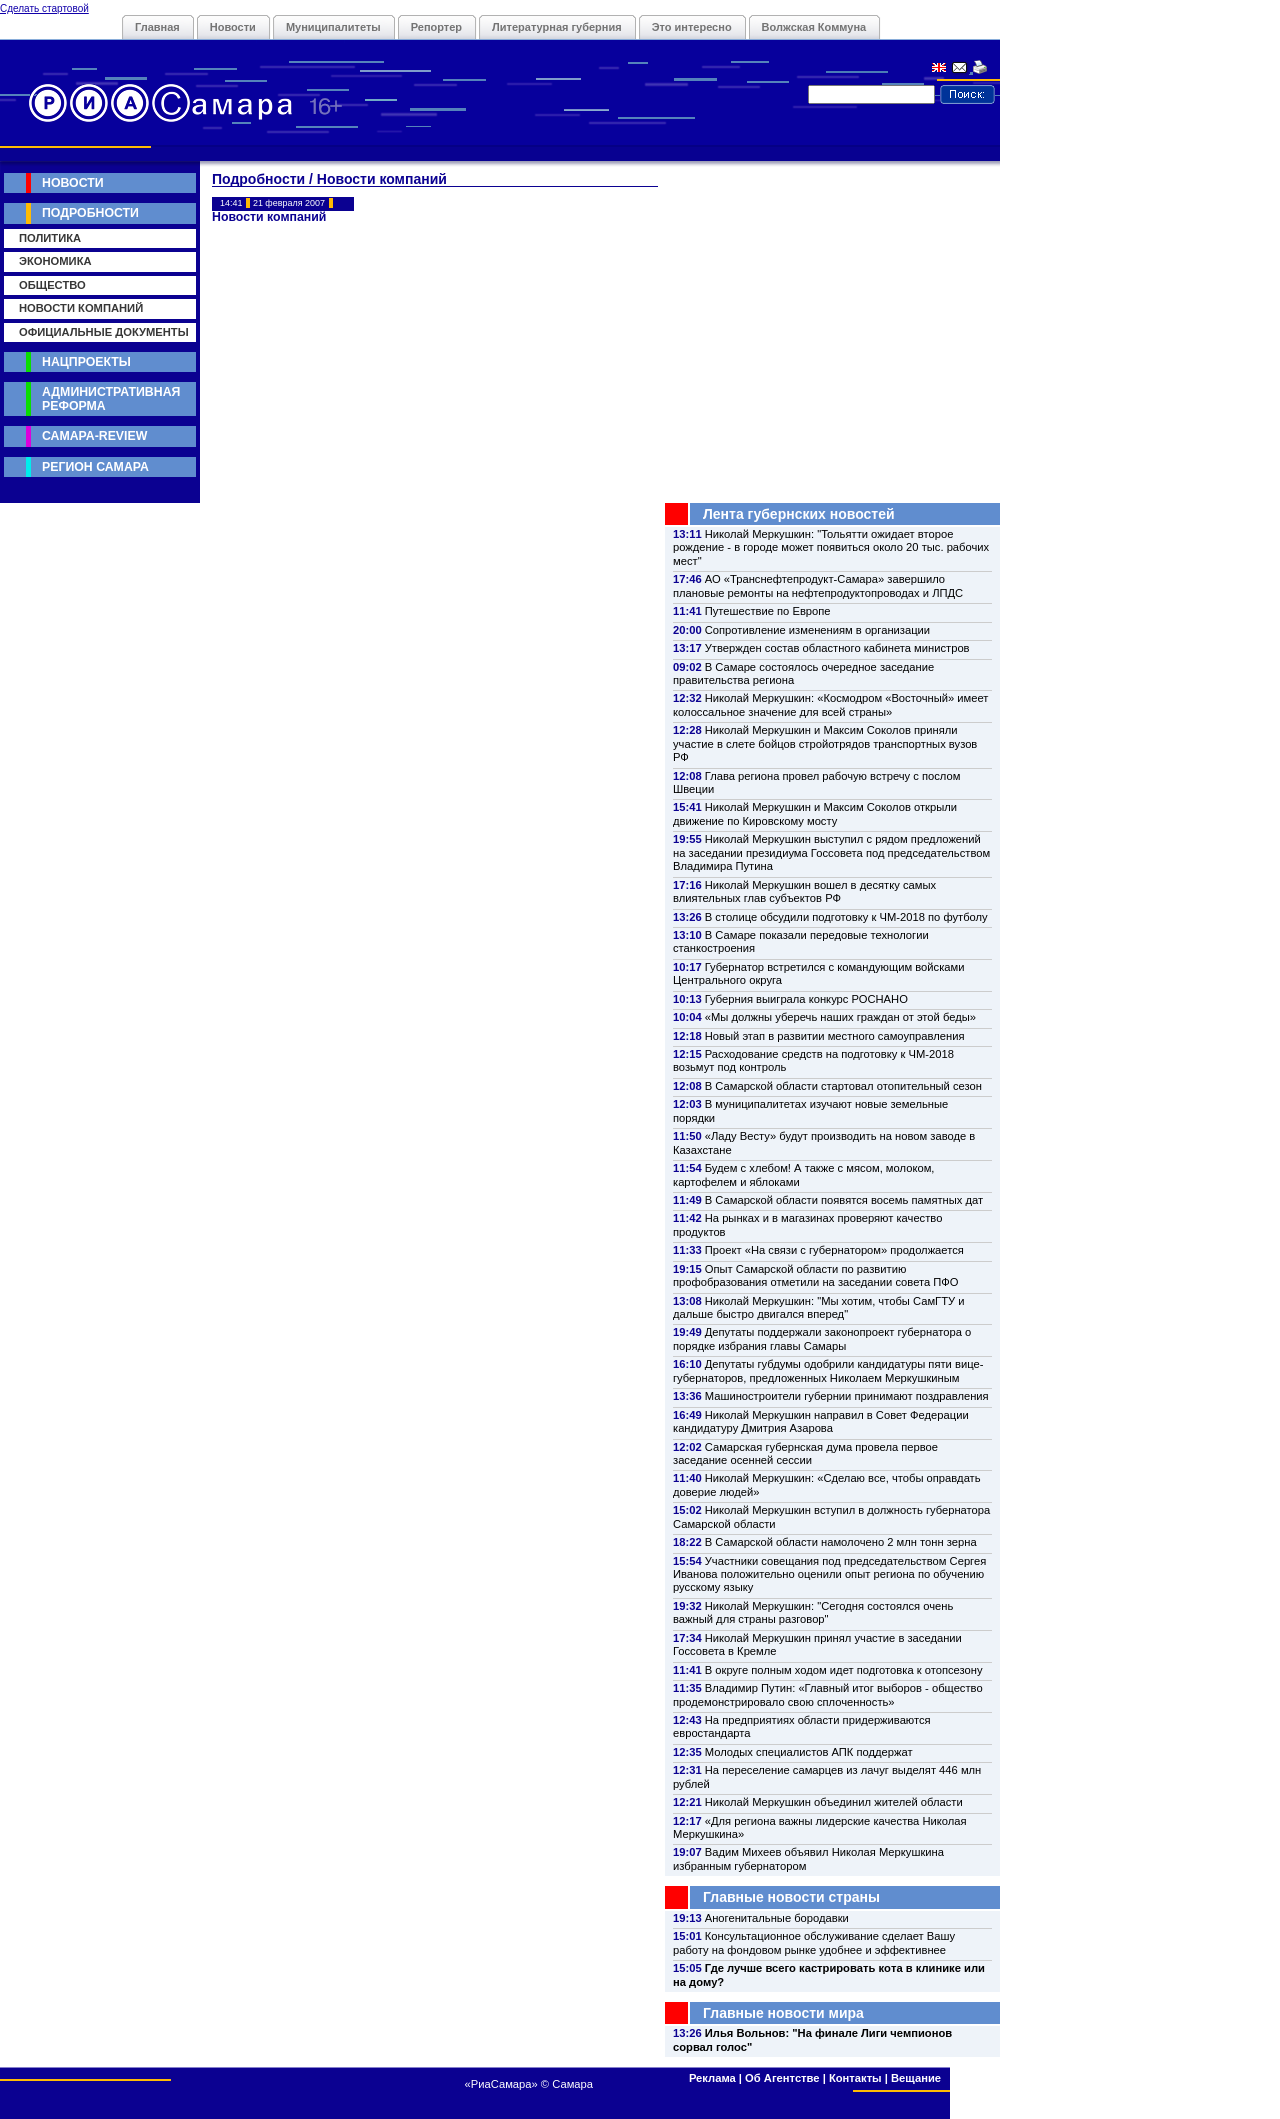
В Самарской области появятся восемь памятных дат (844, 1200)
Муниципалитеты (333, 27)
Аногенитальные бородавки (777, 1918)
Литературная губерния (557, 27)
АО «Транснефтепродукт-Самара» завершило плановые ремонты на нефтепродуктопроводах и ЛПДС (818, 585)
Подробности (90, 213)
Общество (52, 285)
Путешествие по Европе (768, 611)
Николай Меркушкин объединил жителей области (834, 1802)
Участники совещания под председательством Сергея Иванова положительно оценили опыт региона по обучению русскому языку (829, 1574)
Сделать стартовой (44, 8)
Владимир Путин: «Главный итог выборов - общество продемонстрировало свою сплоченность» (828, 1694)
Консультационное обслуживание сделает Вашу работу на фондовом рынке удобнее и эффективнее (814, 1942)
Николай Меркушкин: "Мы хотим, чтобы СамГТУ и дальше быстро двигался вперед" (818, 1307)
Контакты (855, 2078)
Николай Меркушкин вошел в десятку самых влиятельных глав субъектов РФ (804, 891)
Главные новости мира (783, 2013)
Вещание (916, 2078)
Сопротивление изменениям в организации (817, 630)
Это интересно (692, 27)
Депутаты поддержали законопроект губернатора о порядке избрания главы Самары (822, 1338)
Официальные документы (104, 332)
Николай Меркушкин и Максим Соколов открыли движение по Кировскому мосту (815, 813)
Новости (233, 27)
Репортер (436, 27)
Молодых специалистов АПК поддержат (809, 1752)
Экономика (55, 261)
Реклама (712, 2078)
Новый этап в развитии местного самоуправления (835, 1036)
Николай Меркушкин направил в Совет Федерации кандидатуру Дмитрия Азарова (821, 1421)
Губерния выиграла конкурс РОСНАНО (806, 999)
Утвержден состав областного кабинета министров (837, 648)
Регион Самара (95, 467)
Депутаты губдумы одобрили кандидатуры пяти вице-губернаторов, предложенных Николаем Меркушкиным (828, 1370)
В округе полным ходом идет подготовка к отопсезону (844, 1670)
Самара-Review (94, 436)
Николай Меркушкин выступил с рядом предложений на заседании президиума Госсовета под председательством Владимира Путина (831, 852)
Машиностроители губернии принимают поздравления (847, 1396)
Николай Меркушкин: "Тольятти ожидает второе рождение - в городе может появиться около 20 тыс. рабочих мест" (831, 547)
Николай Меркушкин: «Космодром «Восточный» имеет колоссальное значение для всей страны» (830, 704)
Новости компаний (81, 308)
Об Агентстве (782, 2078)
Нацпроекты (86, 362)
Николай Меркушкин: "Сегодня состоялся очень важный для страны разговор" (813, 1612)
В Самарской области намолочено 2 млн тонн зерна (841, 1542)
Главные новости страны (791, 1897)
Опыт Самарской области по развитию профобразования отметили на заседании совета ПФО (816, 1275)
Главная (157, 27)
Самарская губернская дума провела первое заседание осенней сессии (805, 1453)
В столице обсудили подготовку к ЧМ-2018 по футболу (846, 917)
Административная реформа (111, 398)
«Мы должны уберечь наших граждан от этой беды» (840, 1017)
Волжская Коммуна (814, 27)
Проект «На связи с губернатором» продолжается (834, 1250)
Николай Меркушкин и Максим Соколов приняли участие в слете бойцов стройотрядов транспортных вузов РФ (825, 743)
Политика (50, 238)
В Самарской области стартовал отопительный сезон (843, 1086)
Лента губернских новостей (799, 514)
